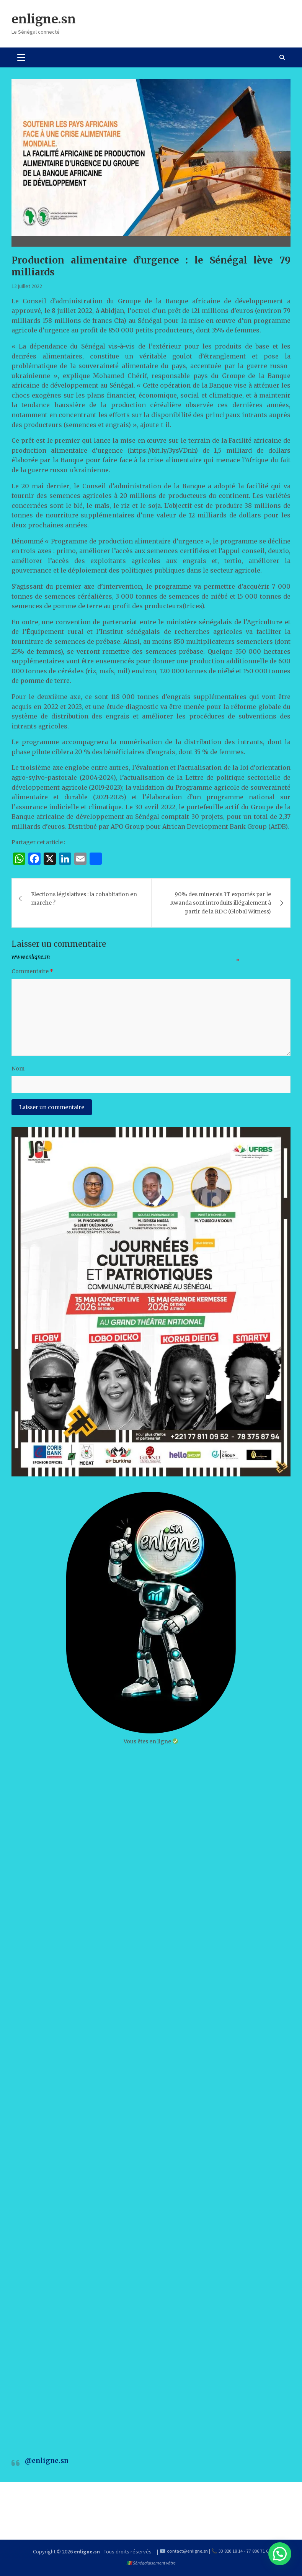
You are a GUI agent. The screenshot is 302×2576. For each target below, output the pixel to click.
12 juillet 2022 (26, 286)
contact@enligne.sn (187, 2551)
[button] (279, 2553)
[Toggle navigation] (21, 57)
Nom (17, 1068)
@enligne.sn (47, 2461)
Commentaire (32, 971)
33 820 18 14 (231, 2551)
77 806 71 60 (258, 2551)
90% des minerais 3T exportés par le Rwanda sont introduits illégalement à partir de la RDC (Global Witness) (220, 903)
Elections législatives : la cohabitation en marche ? (84, 898)
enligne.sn (43, 19)
